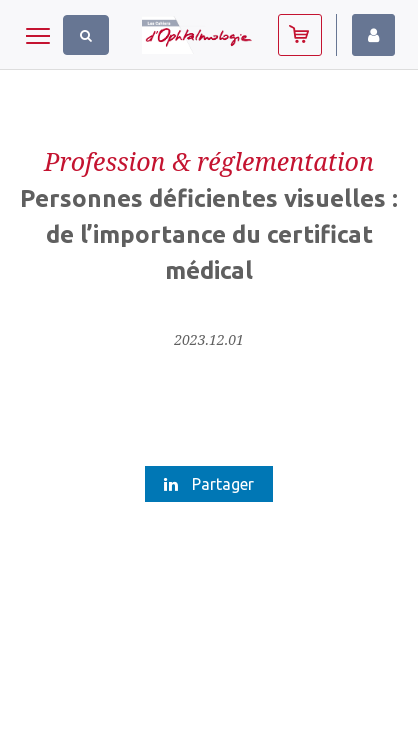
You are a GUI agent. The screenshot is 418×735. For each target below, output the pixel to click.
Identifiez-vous (373, 35)
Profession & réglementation (209, 161)
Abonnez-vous (300, 35)
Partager (209, 484)
